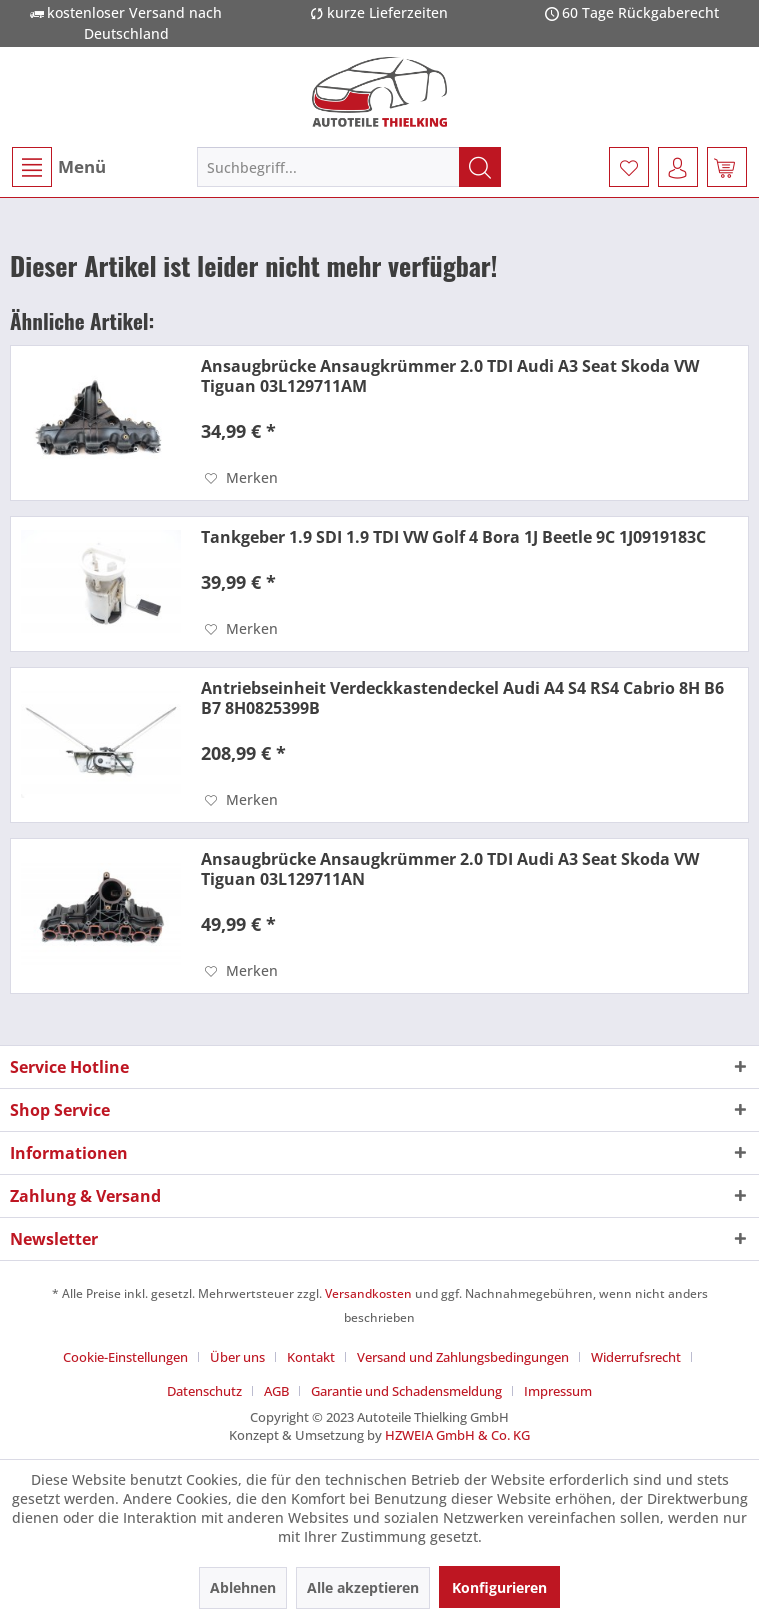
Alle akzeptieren (363, 1587)
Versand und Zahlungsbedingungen (463, 1357)
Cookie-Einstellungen (125, 1357)
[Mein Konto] (678, 167)
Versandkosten (368, 1293)
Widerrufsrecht (636, 1357)
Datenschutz (204, 1391)
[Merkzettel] (629, 167)
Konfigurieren (499, 1587)
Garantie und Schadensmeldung (406, 1391)
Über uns (237, 1357)
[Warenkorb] (727, 167)
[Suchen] (480, 167)
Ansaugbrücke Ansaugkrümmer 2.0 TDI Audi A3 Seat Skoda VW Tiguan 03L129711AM (450, 376)
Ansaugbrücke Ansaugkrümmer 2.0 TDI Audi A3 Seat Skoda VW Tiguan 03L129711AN (450, 869)
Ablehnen (243, 1587)
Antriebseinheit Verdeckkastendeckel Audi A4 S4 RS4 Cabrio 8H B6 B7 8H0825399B (462, 698)
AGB (276, 1391)
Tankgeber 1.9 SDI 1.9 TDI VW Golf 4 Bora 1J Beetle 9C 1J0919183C (453, 537)
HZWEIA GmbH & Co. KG (457, 1435)
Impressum (558, 1391)
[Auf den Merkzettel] (241, 478)
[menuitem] (58, 167)
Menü (59, 167)
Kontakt (311, 1357)
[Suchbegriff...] (349, 167)
